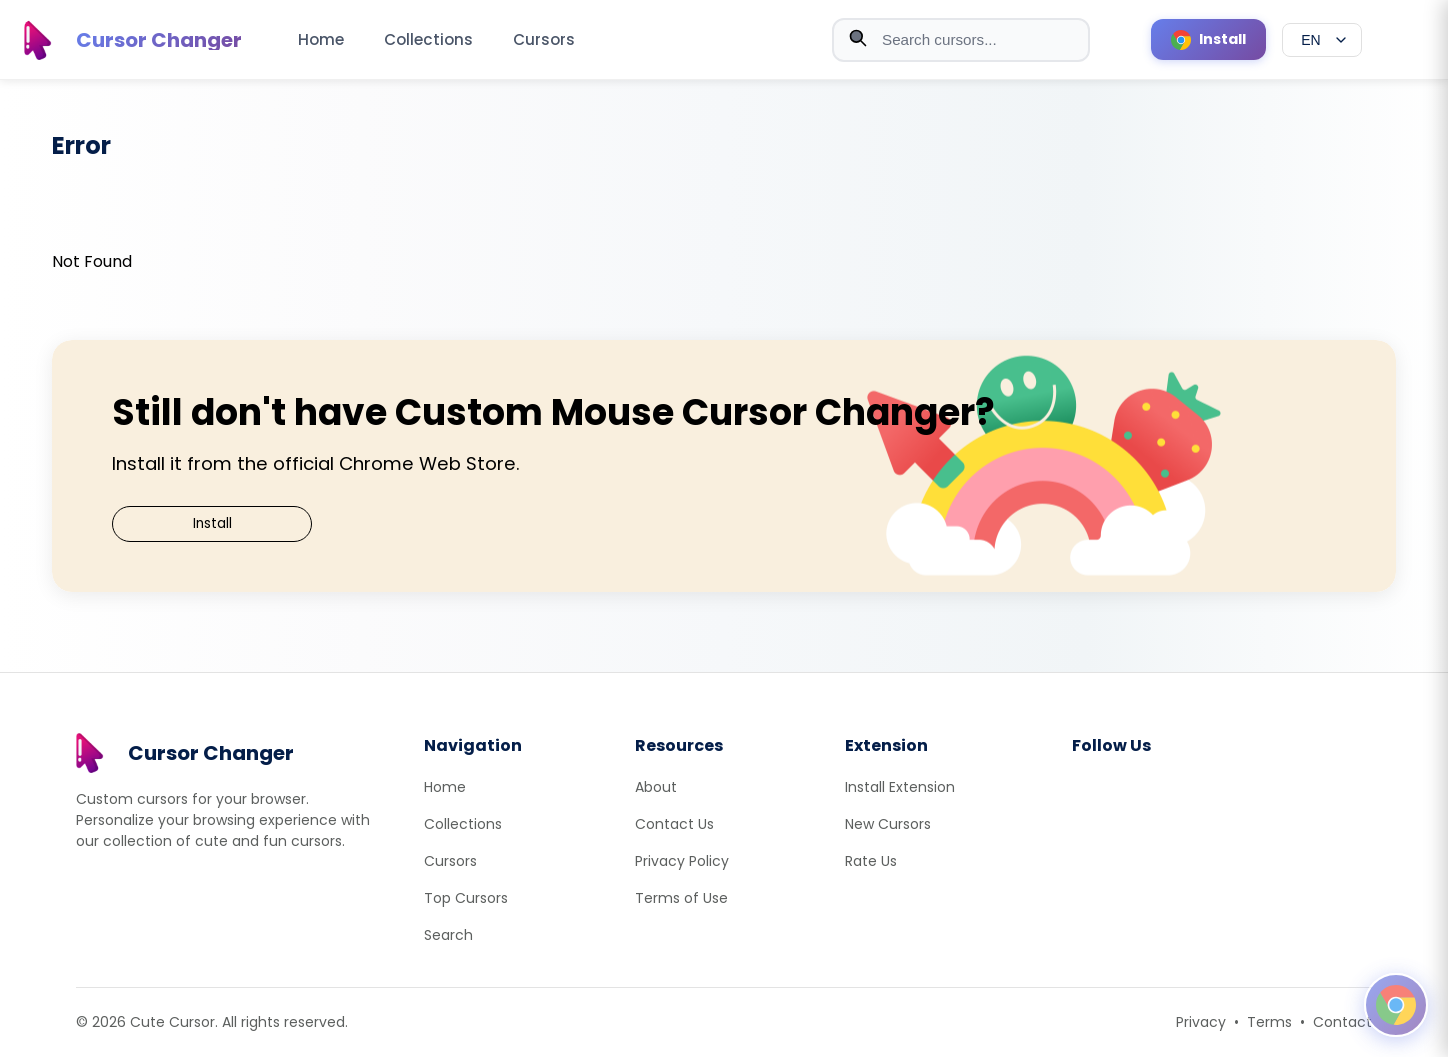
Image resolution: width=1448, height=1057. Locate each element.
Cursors (544, 39)
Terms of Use (681, 898)
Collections (428, 39)
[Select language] (1322, 40)
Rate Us (871, 861)
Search (448, 935)
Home (321, 39)
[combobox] (961, 40)
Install (212, 523)
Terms (1269, 1022)
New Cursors (888, 824)
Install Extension (900, 787)
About (656, 787)
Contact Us (674, 824)
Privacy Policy (682, 861)
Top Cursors (466, 898)
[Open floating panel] (1396, 1005)
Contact (1342, 1022)
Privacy (1201, 1022)
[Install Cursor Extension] (1208, 39)
